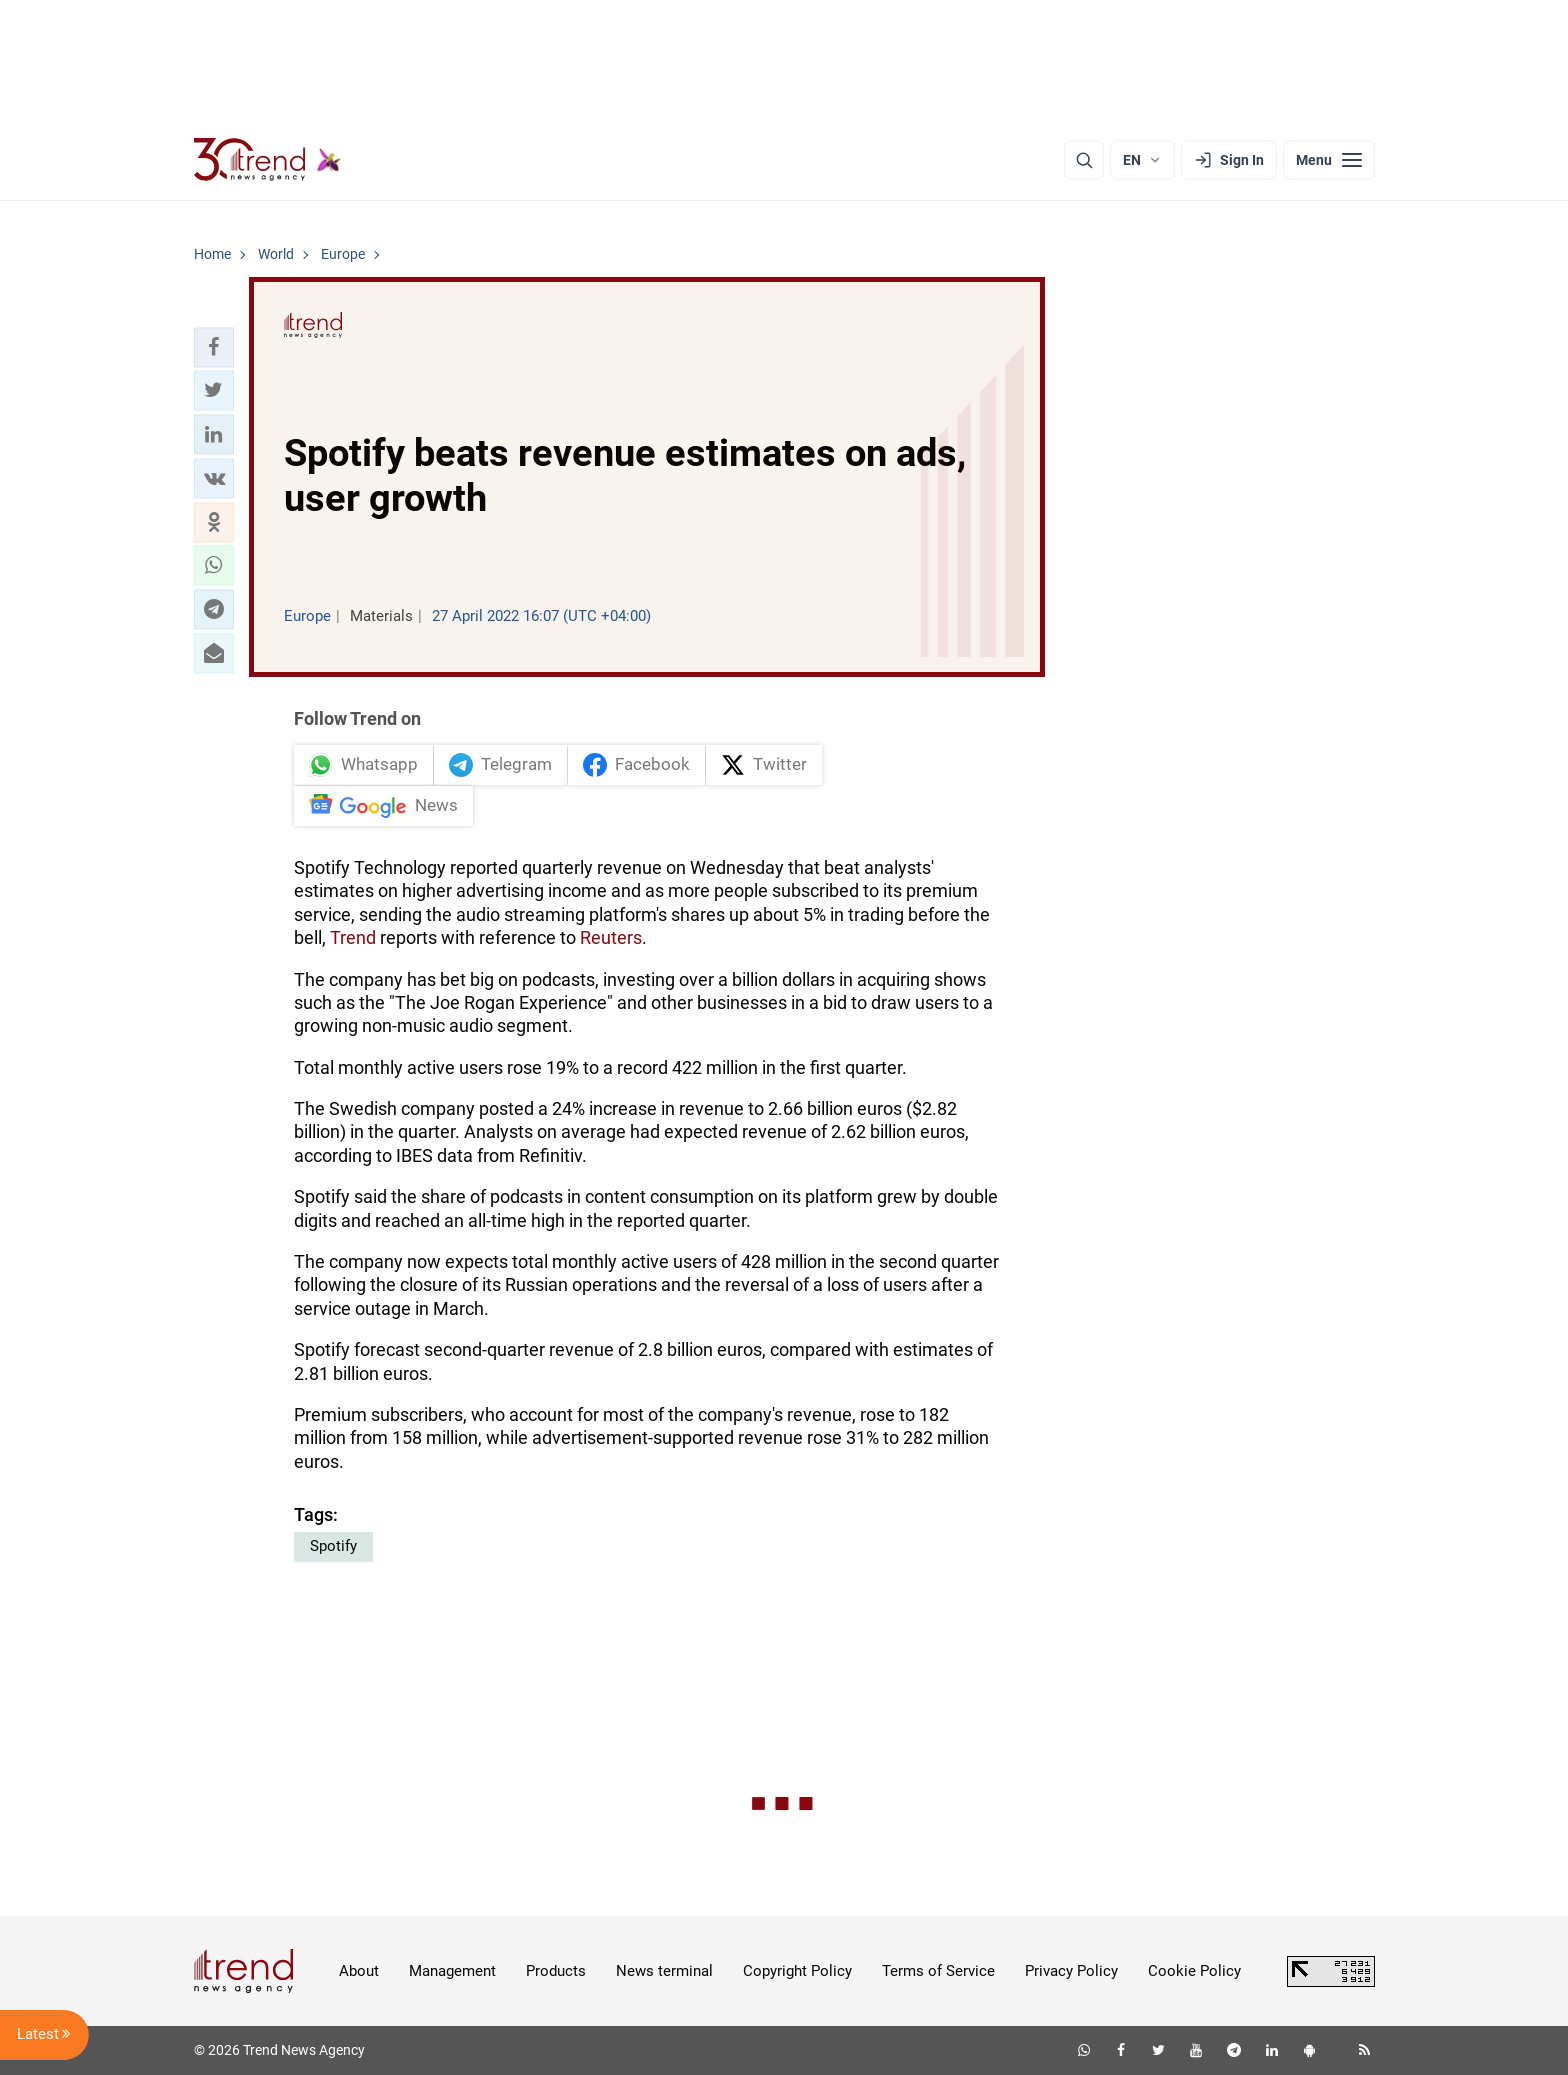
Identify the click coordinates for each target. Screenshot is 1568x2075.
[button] (214, 347)
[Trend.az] (268, 160)
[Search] (1084, 160)
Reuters (611, 937)
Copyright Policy (797, 1971)
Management (452, 1971)
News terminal (664, 1971)
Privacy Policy (1071, 1971)
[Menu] (1329, 160)
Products (556, 1971)
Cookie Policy (1194, 1971)
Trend (353, 937)
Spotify (333, 1546)
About (359, 1971)
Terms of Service (938, 1971)
